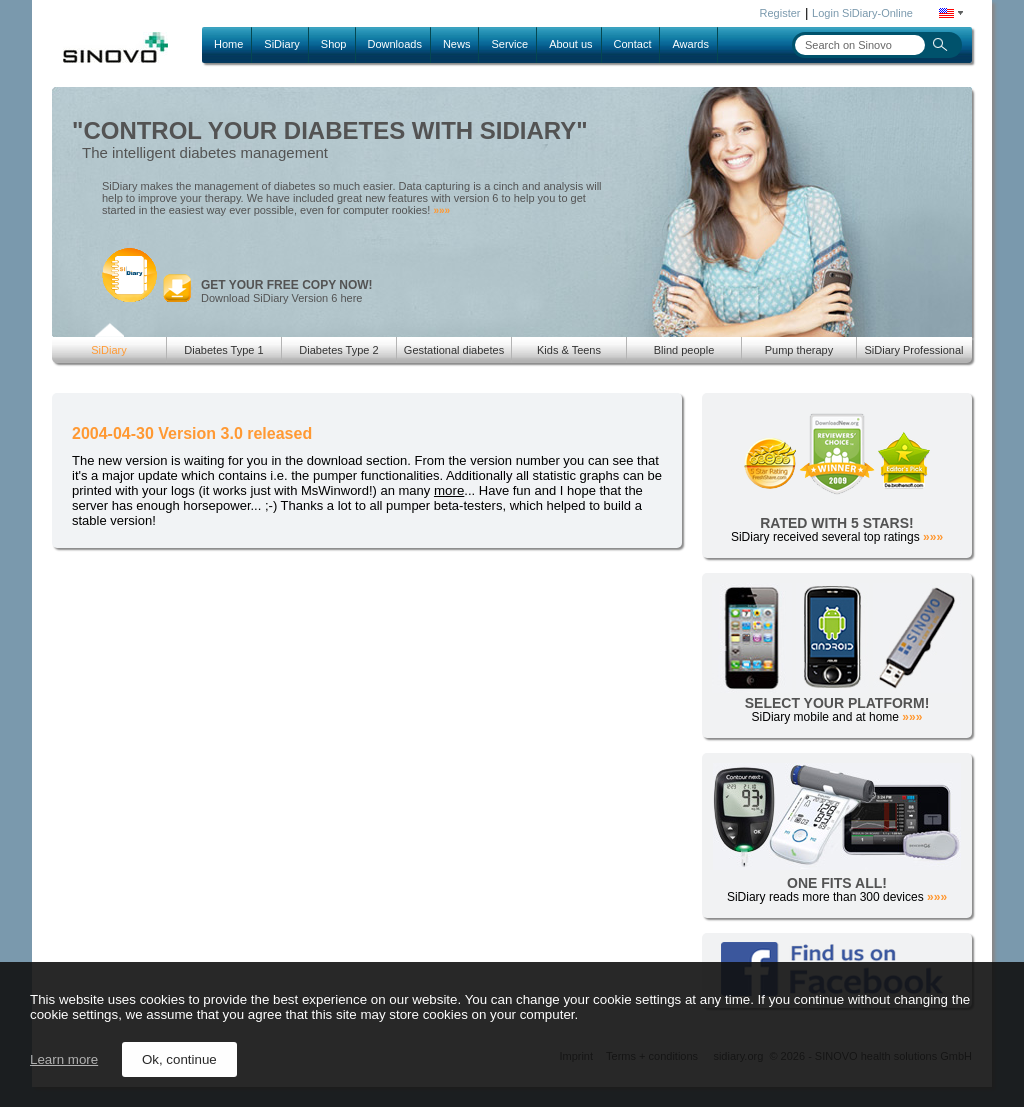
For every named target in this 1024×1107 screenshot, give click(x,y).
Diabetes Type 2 (338, 350)
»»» (441, 210)
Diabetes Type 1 (223, 350)
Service (509, 44)
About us (570, 44)
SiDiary (281, 44)
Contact (633, 44)
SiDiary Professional (913, 350)
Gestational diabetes (454, 350)
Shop (334, 44)
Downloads (395, 44)
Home (228, 44)
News (457, 44)
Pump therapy (799, 350)
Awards (690, 44)
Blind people (684, 350)
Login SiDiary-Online (862, 13)
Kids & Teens (569, 350)
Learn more (64, 1059)
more (449, 490)
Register (780, 13)
